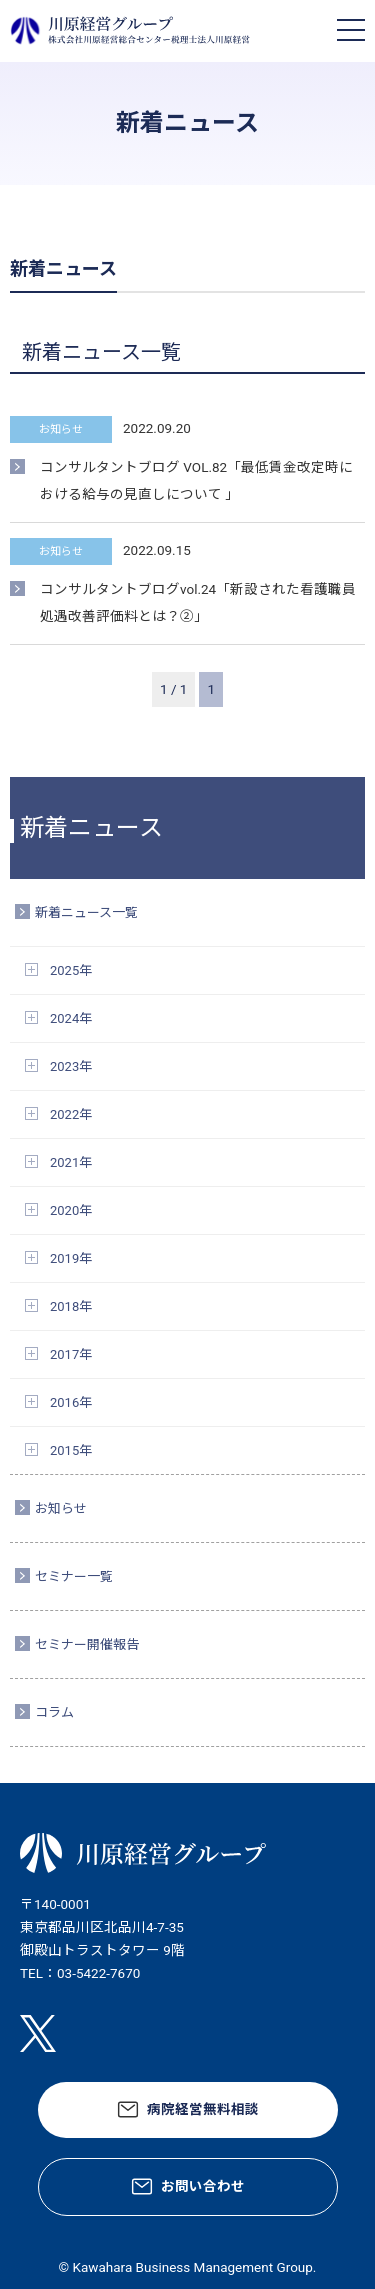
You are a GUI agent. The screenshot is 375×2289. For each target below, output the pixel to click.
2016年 (71, 1402)
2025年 (71, 970)
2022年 (71, 1114)
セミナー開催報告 (87, 1644)
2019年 (71, 1258)
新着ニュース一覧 (86, 912)
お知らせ (61, 1508)
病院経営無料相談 (203, 2109)
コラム (54, 1712)
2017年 (71, 1354)
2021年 (71, 1162)
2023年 (71, 1066)
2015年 (71, 1450)
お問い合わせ (203, 2186)
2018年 (71, 1306)
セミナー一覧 (74, 1576)
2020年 (71, 1210)
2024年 (71, 1018)
